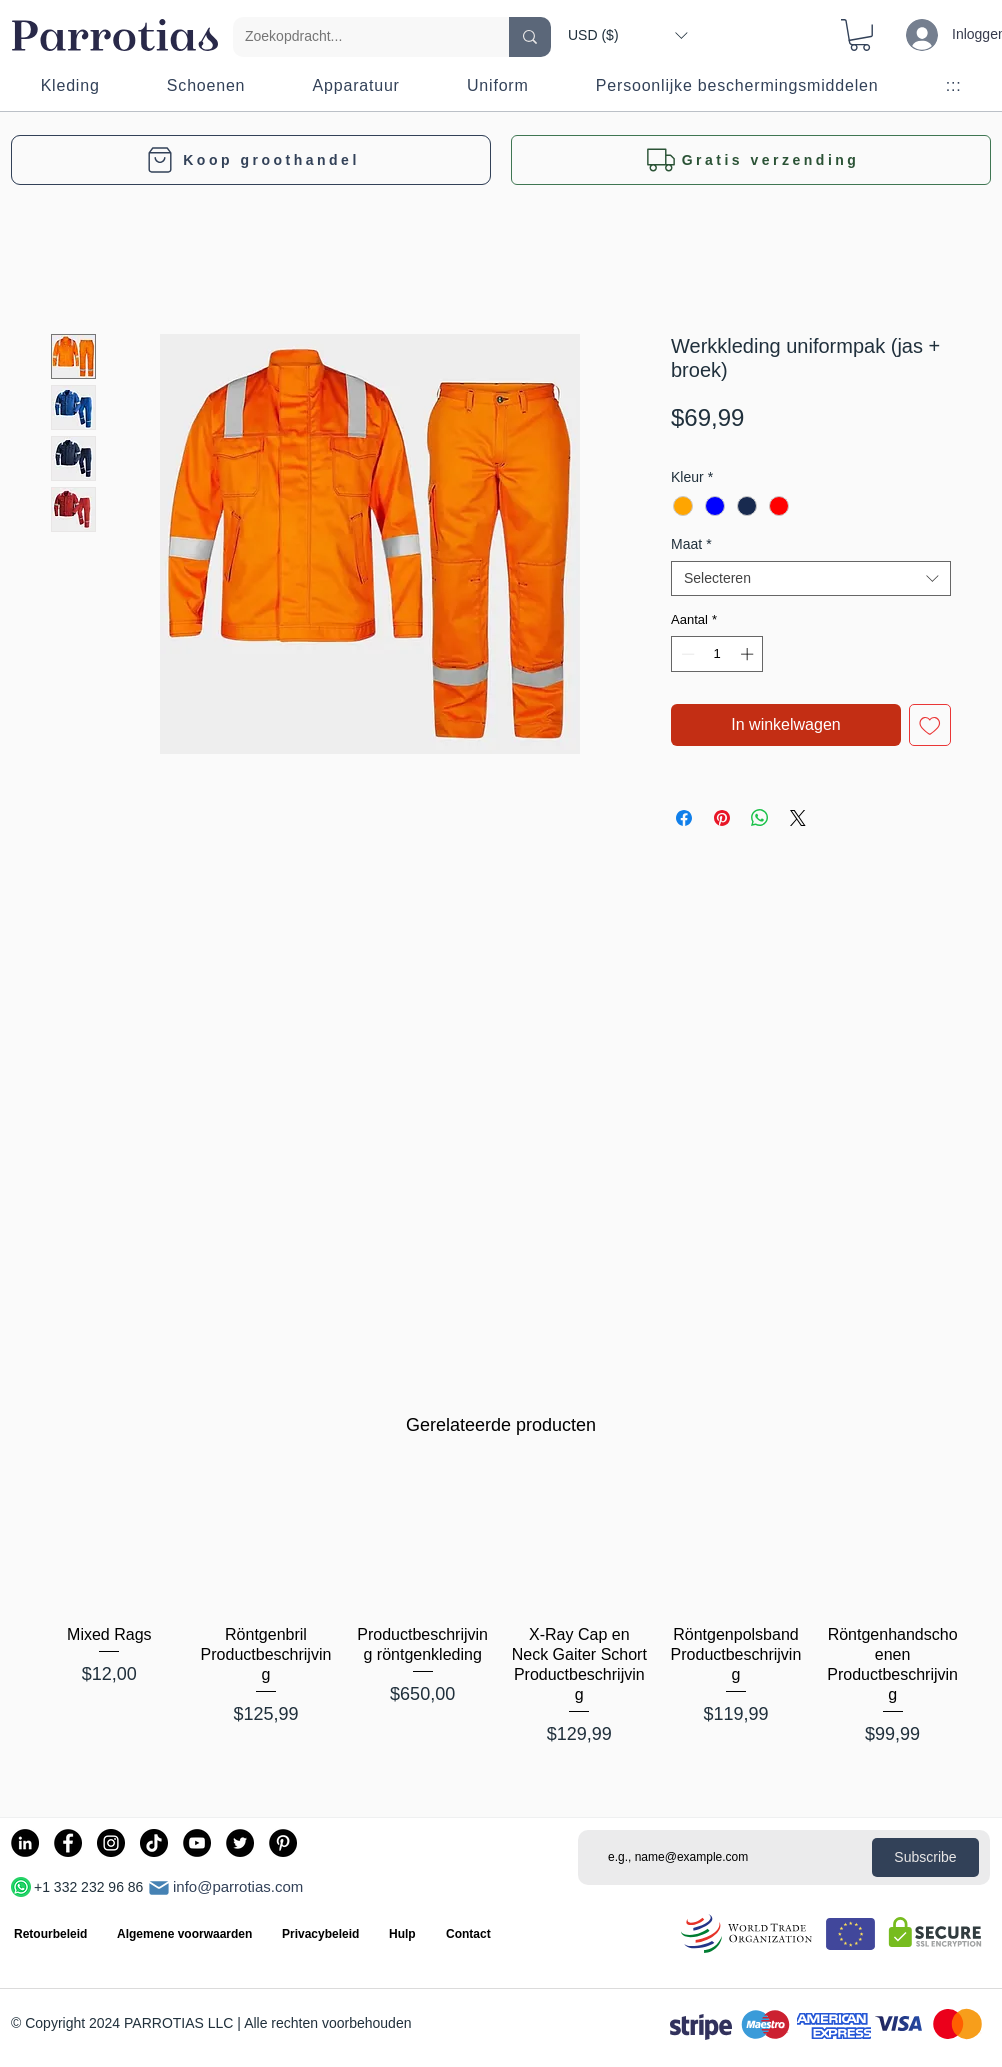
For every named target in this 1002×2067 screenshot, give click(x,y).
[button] (627, 35)
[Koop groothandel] (251, 160)
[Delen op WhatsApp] (760, 818)
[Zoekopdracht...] (356, 37)
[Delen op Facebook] (684, 818)
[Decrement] (686, 654)
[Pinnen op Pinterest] (722, 818)
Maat (691, 544)
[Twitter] (240, 1843)
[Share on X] (798, 818)
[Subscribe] (925, 1857)
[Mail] (159, 1888)
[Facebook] (68, 1843)
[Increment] (749, 654)
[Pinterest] (283, 1843)
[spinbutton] (717, 654)
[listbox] (627, 35)
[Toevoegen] (930, 725)
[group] (501, 1621)
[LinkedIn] (25, 1843)
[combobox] (811, 578)
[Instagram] (111, 1843)
